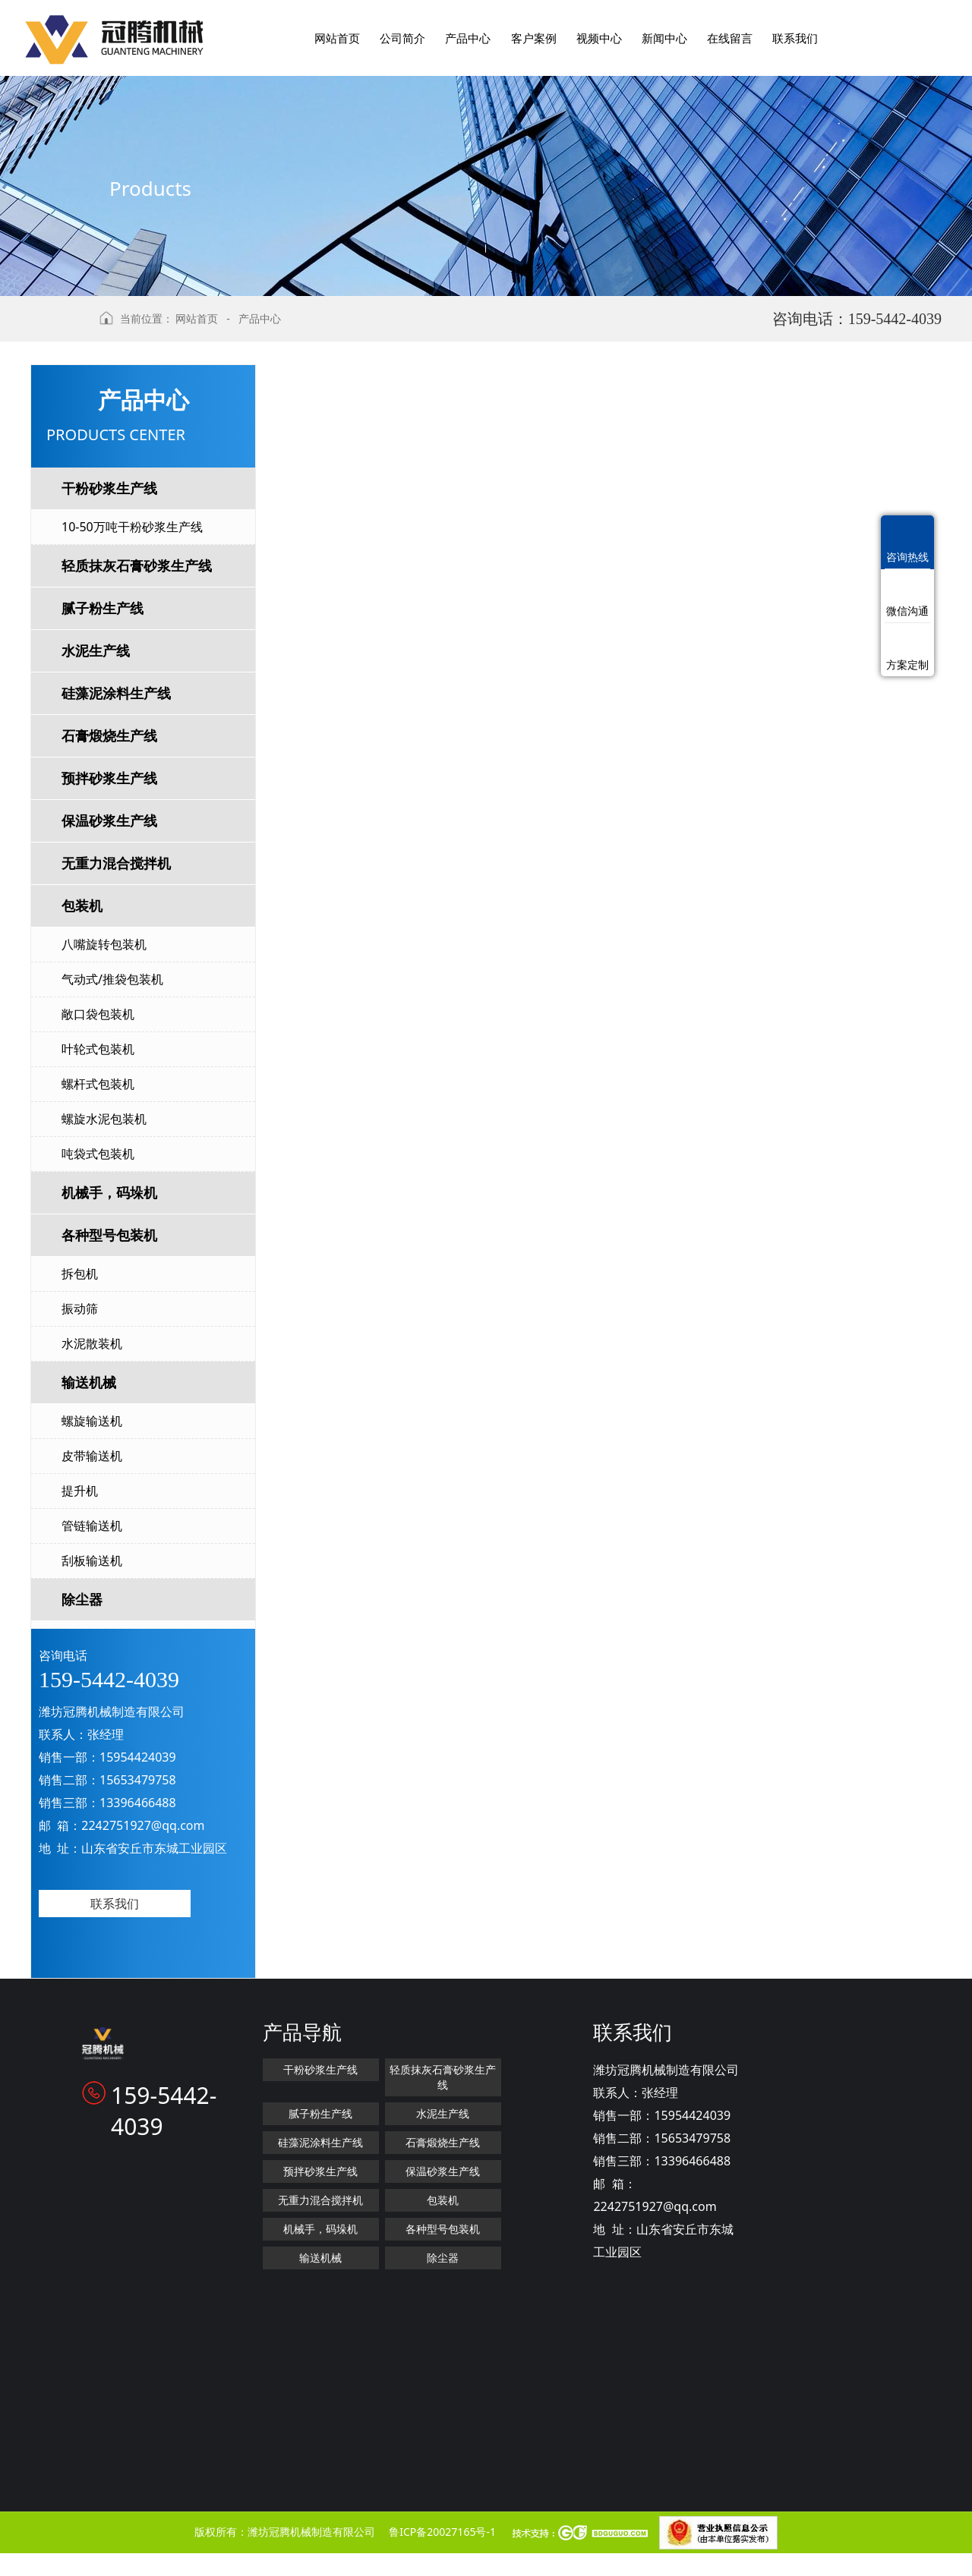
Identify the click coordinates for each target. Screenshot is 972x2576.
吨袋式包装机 (98, 1153)
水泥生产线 (96, 650)
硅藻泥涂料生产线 (116, 693)
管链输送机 (92, 1525)
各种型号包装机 (109, 1235)
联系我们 (114, 1903)
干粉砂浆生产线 (109, 488)
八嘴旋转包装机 (104, 944)
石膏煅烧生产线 (109, 735)
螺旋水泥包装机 (104, 1118)
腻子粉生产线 (103, 608)
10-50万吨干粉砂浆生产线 (132, 526)
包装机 (82, 905)
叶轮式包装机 (98, 1049)
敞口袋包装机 (98, 1014)
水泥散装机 (92, 1343)
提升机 (80, 1490)
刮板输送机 (92, 1560)
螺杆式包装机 (98, 1083)
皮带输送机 (92, 1455)
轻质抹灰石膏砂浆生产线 (137, 565)
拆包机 (80, 1273)
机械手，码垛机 (109, 1192)
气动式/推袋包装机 (112, 979)
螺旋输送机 (92, 1420)
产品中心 (259, 318)
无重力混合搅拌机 (116, 863)
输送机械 (89, 1382)
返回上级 (59, 326)
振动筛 (80, 1308)
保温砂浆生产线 (109, 820)
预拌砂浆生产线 (109, 778)
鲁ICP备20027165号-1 (442, 2531)
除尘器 (82, 1599)
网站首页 (196, 318)
